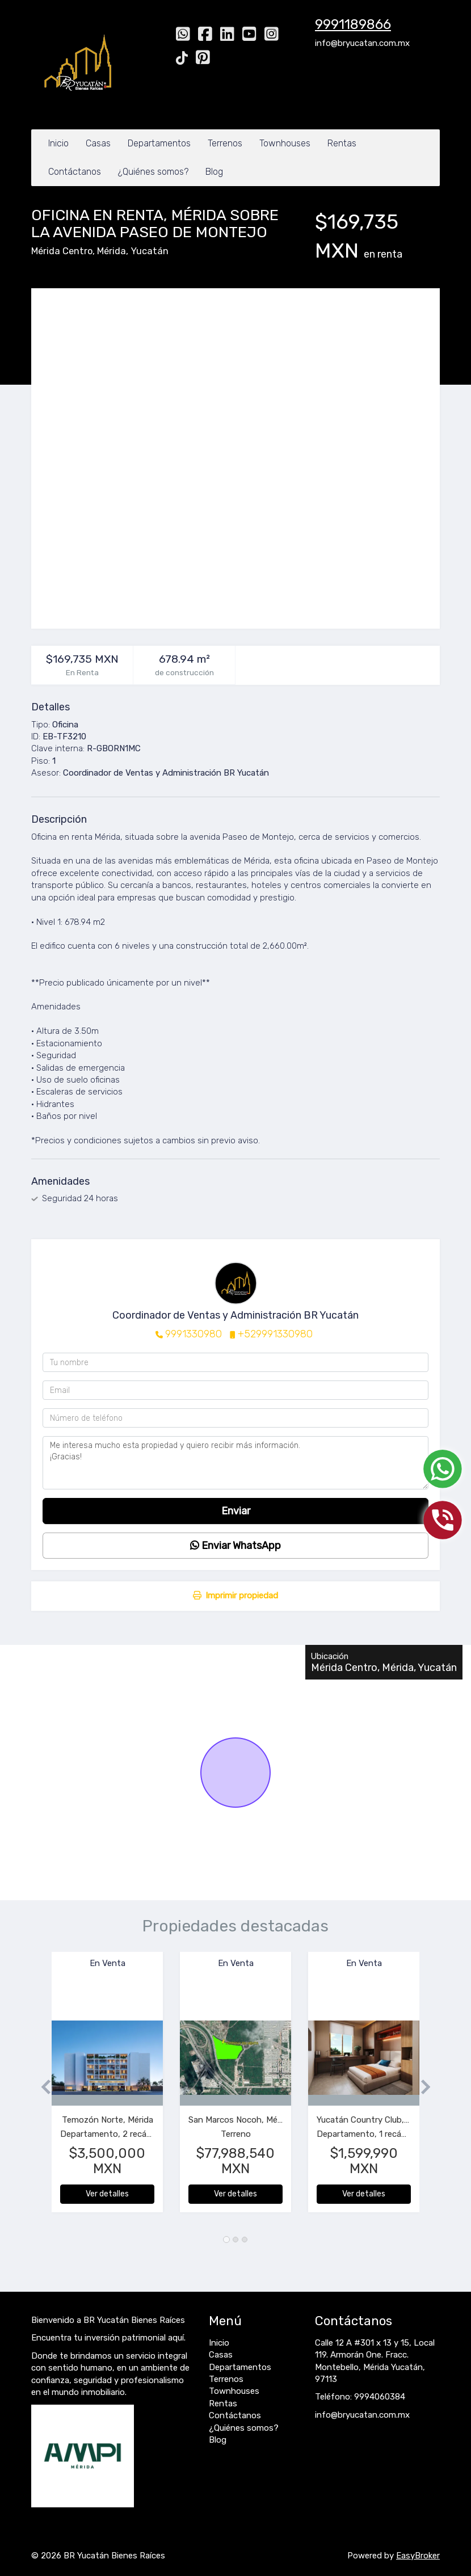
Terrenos (225, 143)
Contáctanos (74, 171)
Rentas (341, 143)
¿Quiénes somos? (153, 171)
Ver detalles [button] (107, 2194)
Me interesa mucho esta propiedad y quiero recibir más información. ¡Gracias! (235, 1462)
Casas (98, 143)
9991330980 (193, 1334)
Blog (214, 171)
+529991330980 (275, 1334)
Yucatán (150, 251)
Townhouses (284, 143)
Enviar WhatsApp (235, 1545)
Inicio (58, 143)
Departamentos (159, 143)
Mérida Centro (61, 251)
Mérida (111, 251)
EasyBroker (418, 2555)
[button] (41, 2088)
